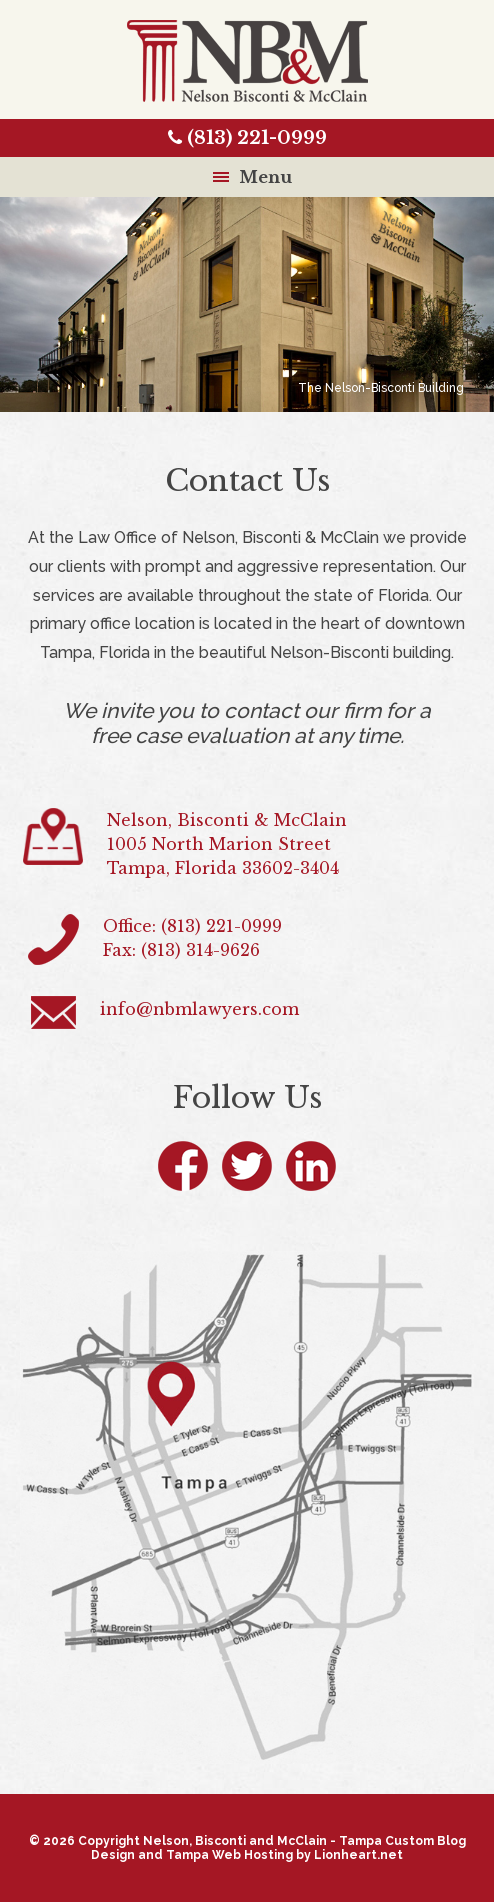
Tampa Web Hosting (229, 1855)
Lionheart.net (358, 1855)
